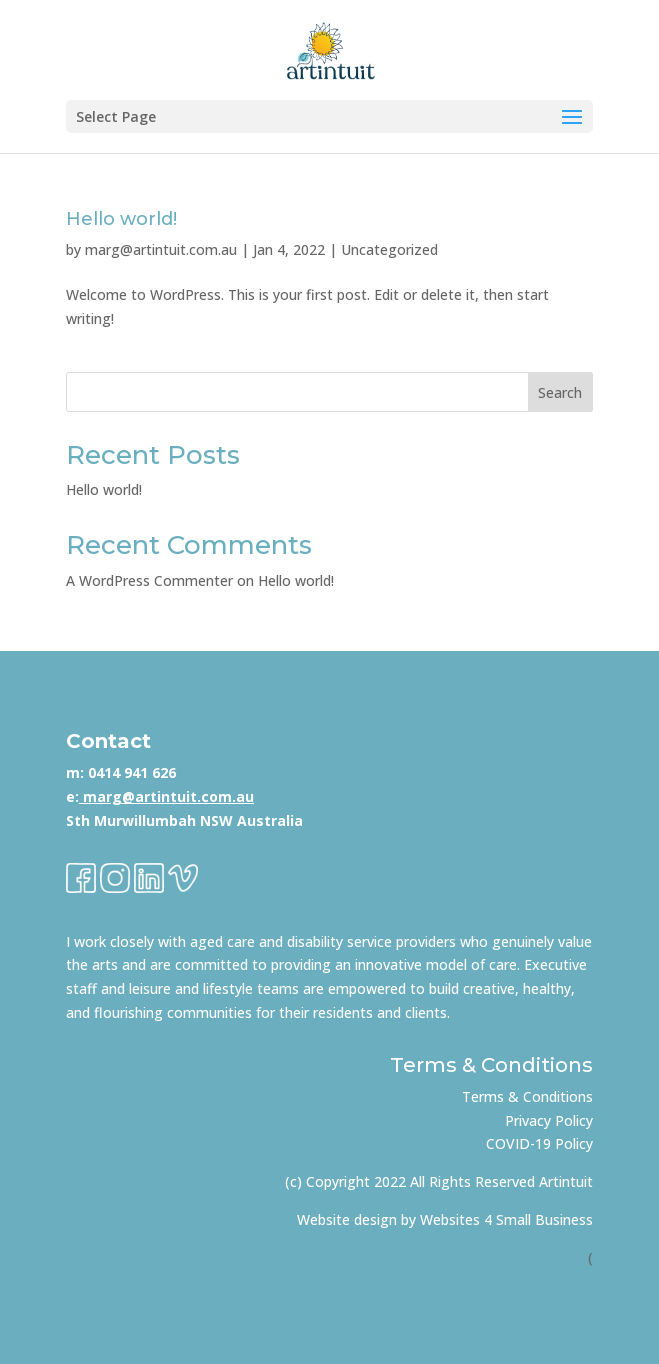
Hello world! (121, 219)
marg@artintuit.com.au (161, 249)
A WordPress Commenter (149, 580)
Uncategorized (389, 249)
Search (560, 392)
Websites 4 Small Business (506, 1219)
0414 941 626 (132, 772)
